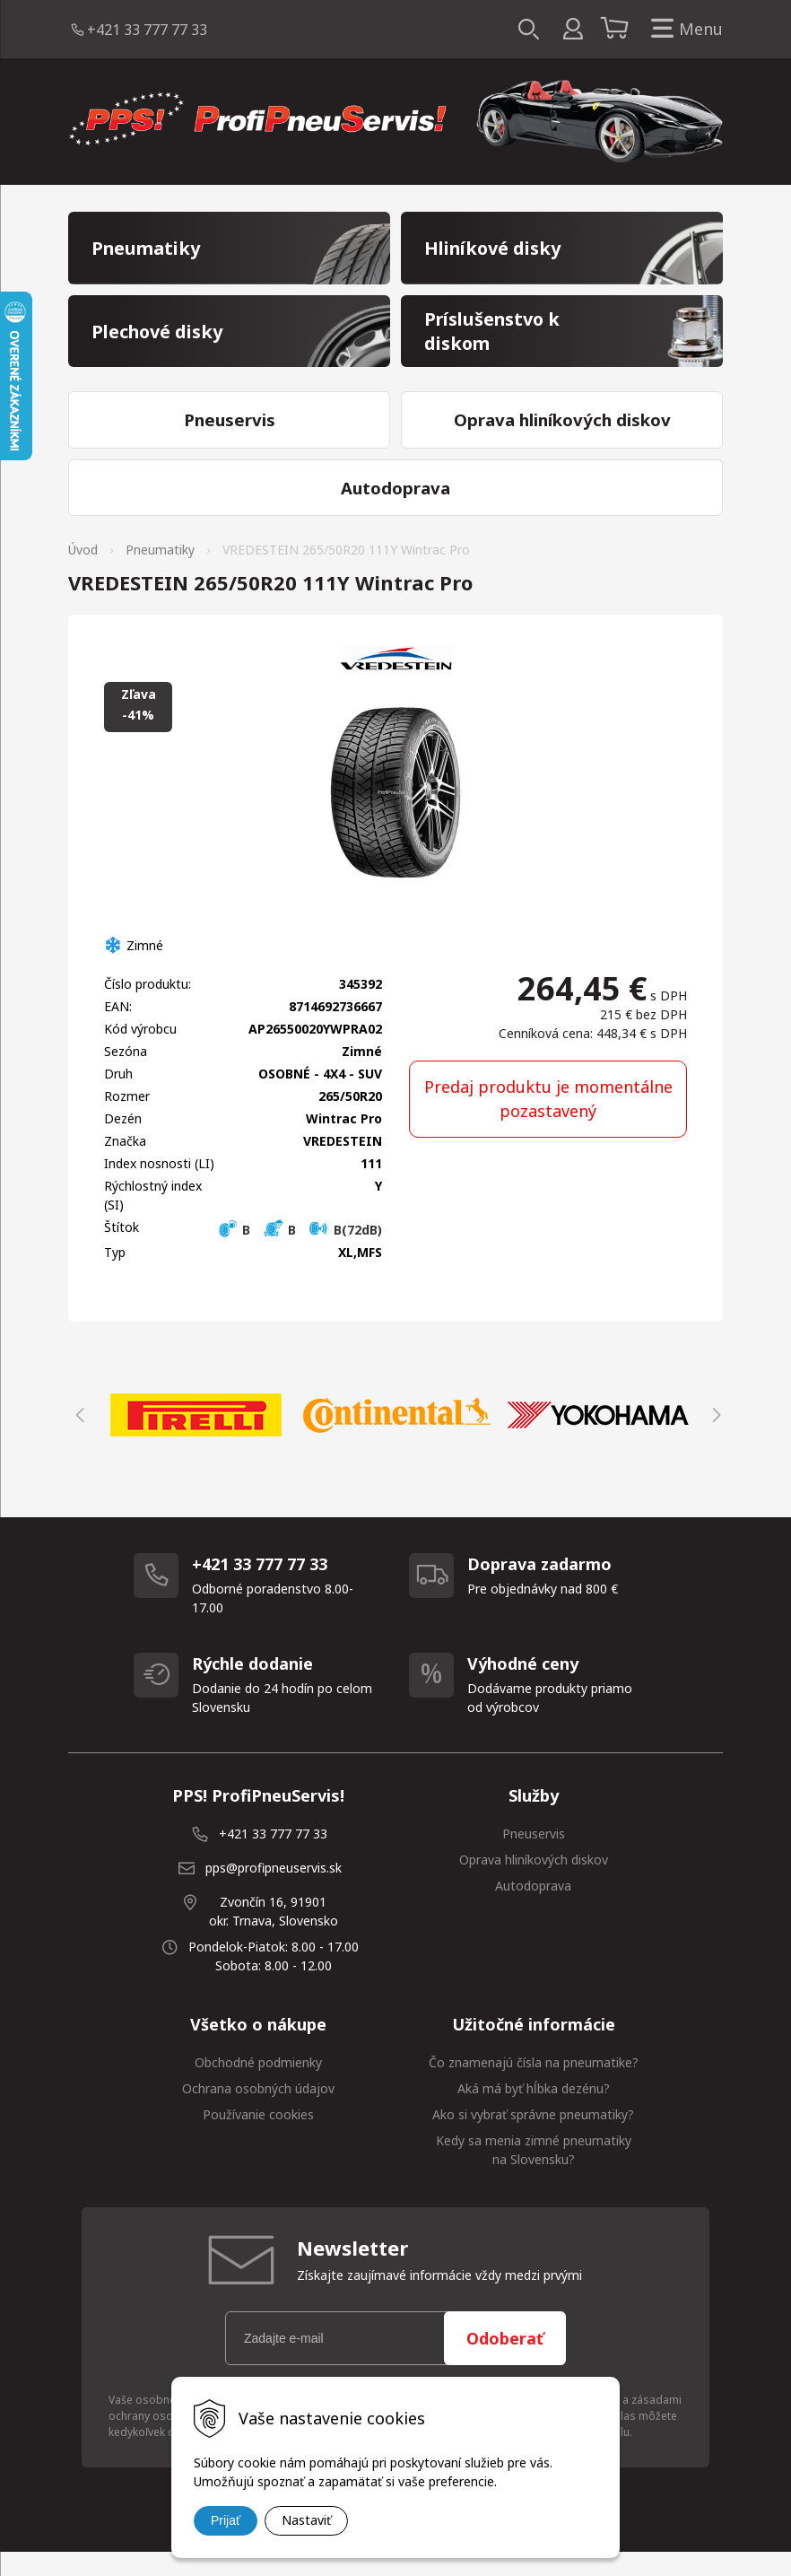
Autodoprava (533, 1908)
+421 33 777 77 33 (147, 29)
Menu (683, 29)
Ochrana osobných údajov (258, 2111)
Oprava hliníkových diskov (533, 1882)
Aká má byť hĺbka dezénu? (533, 2111)
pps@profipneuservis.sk (273, 1890)
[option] (195, 1438)
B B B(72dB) (299, 1253)
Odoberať (504, 2361)
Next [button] (714, 1438)
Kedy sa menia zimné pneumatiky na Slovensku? (533, 2173)
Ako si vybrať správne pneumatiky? (533, 2137)
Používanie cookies (258, 2137)
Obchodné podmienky (258, 2085)
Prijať (225, 2520)
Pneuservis (533, 1856)
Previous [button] (77, 1438)
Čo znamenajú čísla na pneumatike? (534, 2085)
